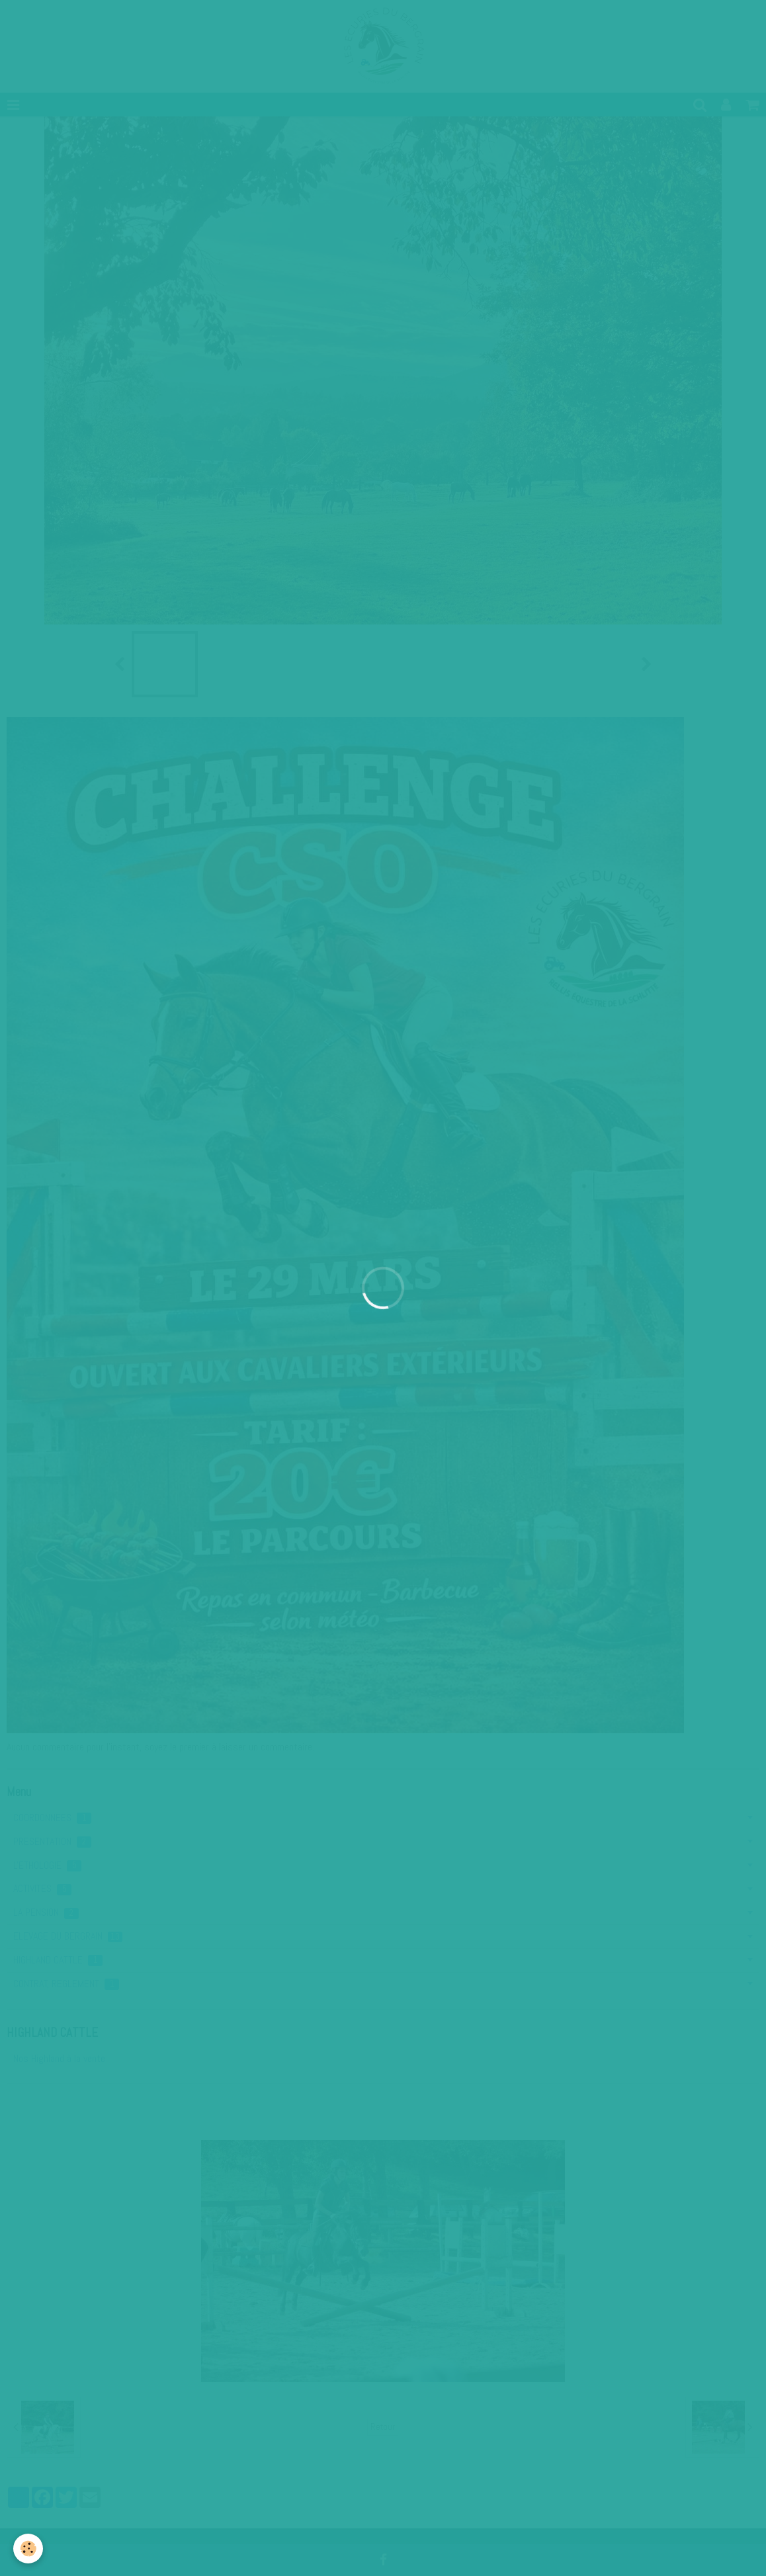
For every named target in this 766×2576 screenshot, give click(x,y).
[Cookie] (28, 2548)
